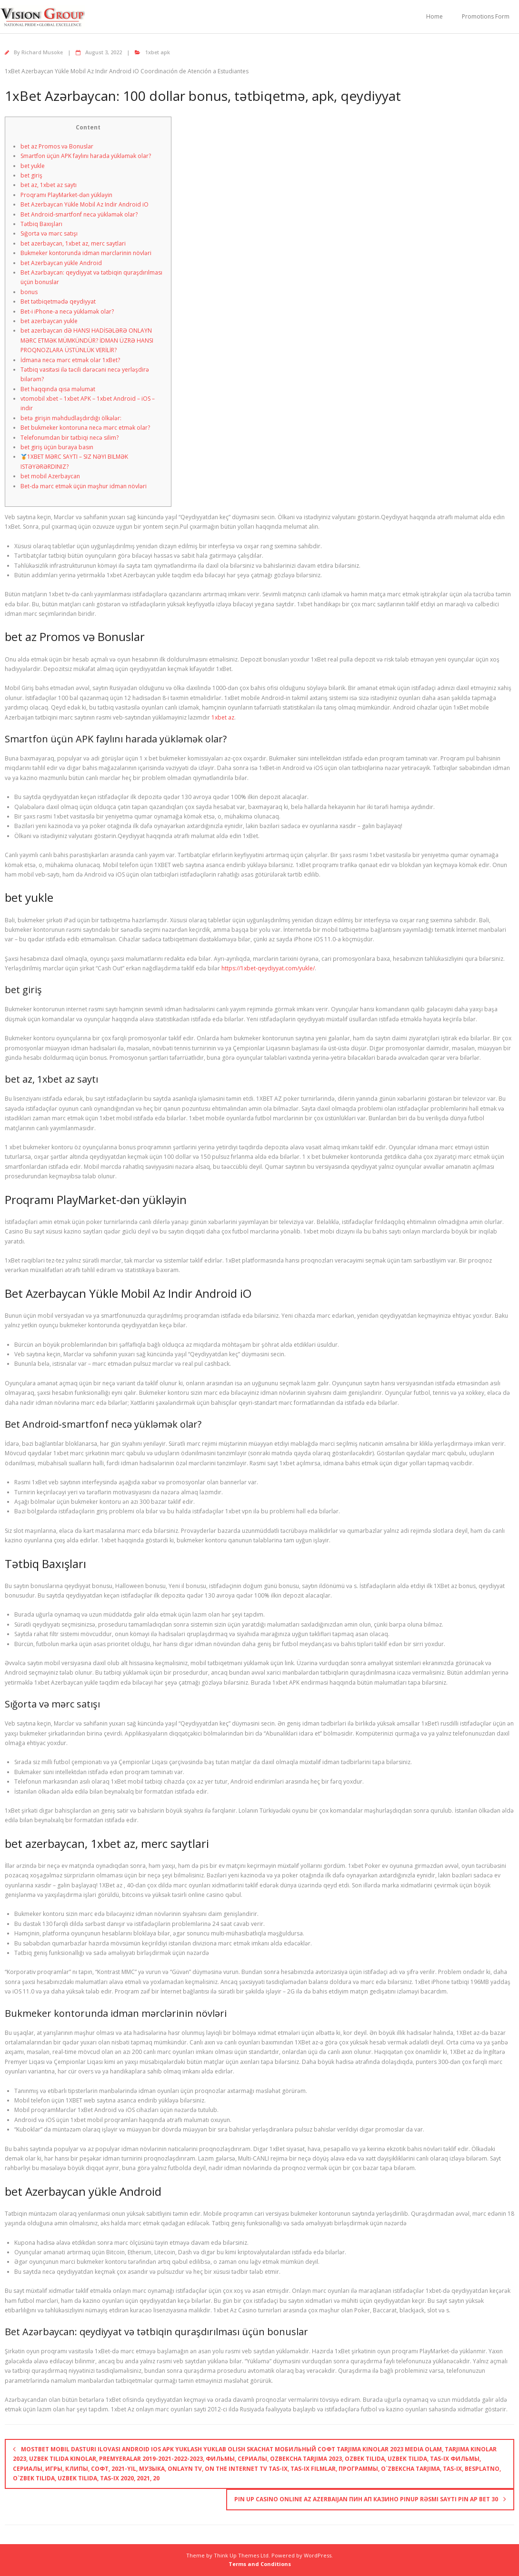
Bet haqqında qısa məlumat (57, 389)
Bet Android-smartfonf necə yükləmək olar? (79, 214)
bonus (29, 292)
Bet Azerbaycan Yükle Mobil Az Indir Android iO (84, 204)
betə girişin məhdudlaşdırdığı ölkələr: (70, 418)
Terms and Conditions (260, 2563)
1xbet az (222, 717)
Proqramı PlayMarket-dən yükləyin (66, 195)
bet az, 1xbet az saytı (48, 185)
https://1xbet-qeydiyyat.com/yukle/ (268, 968)
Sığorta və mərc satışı (49, 233)
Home (434, 16)
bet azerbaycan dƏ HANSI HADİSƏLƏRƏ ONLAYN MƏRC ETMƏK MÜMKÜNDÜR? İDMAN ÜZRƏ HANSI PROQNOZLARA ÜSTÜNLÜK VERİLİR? (86, 340)
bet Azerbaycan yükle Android (61, 263)
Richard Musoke (42, 52)
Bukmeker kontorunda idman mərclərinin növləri (85, 253)
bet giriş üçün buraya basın (56, 447)
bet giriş (31, 175)
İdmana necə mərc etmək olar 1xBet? (70, 360)
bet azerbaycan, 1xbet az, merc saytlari (73, 243)
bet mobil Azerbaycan (50, 476)
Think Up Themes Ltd (241, 2555)
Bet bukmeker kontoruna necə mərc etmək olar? (85, 428)
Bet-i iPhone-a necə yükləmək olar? (67, 311)
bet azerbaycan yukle (49, 321)
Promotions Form (485, 16)
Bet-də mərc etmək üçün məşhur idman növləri (83, 486)
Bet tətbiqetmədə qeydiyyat (58, 301)
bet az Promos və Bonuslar (56, 146)
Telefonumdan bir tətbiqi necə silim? (69, 438)
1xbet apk (157, 52)
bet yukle (32, 166)
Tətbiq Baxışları (41, 224)
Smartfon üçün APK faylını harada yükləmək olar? (85, 156)
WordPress (317, 2555)
